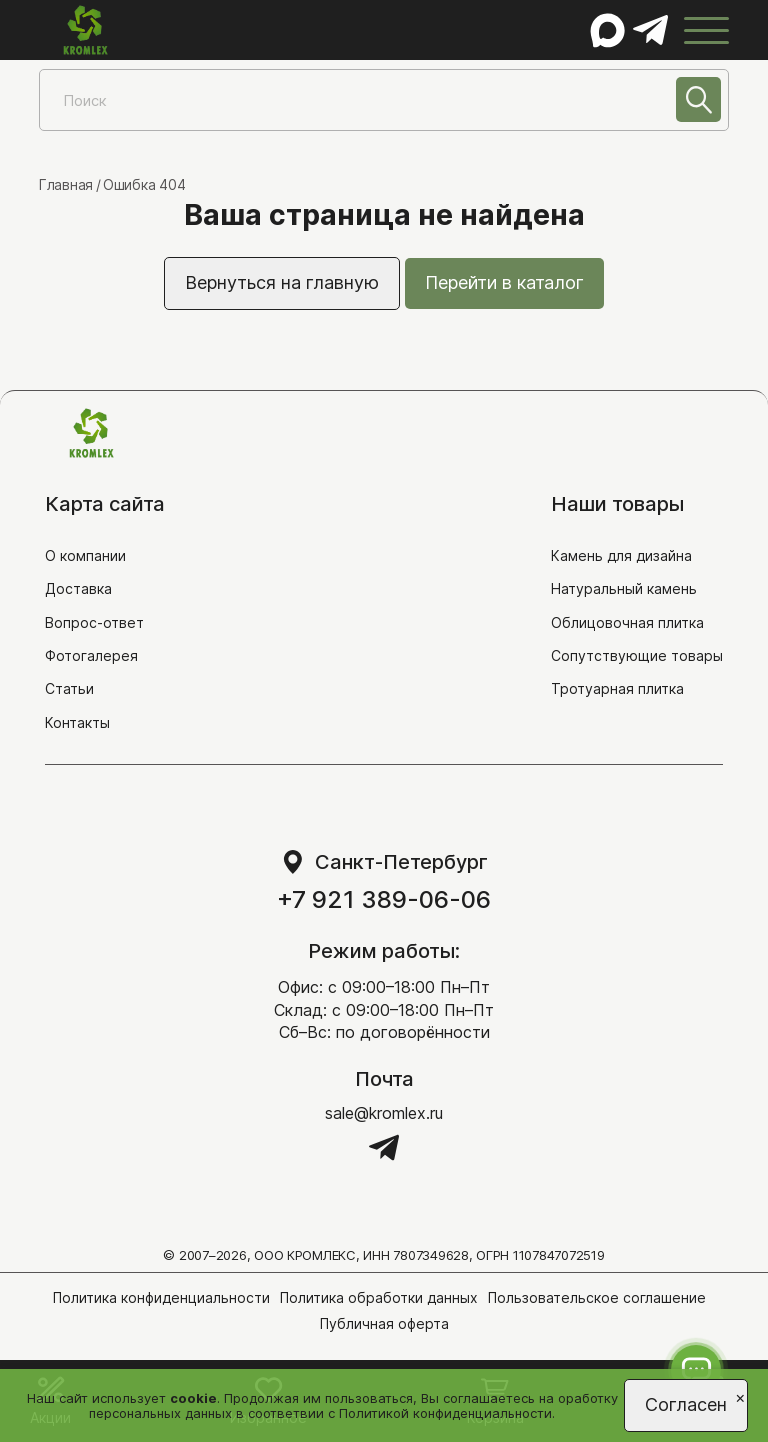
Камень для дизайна (621, 555)
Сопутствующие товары (637, 655)
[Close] (740, 1396)
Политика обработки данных (379, 1297)
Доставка (78, 588)
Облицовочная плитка (627, 622)
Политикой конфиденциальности (445, 1413)
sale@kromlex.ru (384, 1113)
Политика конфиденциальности (161, 1297)
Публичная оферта (384, 1323)
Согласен (686, 1404)
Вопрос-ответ (94, 622)
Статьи (69, 688)
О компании (85, 555)
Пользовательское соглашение (597, 1297)
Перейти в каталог (504, 282)
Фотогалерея (91, 655)
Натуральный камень (624, 588)
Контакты (77, 722)
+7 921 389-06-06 (384, 900)
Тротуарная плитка (617, 688)
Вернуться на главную (282, 282)
